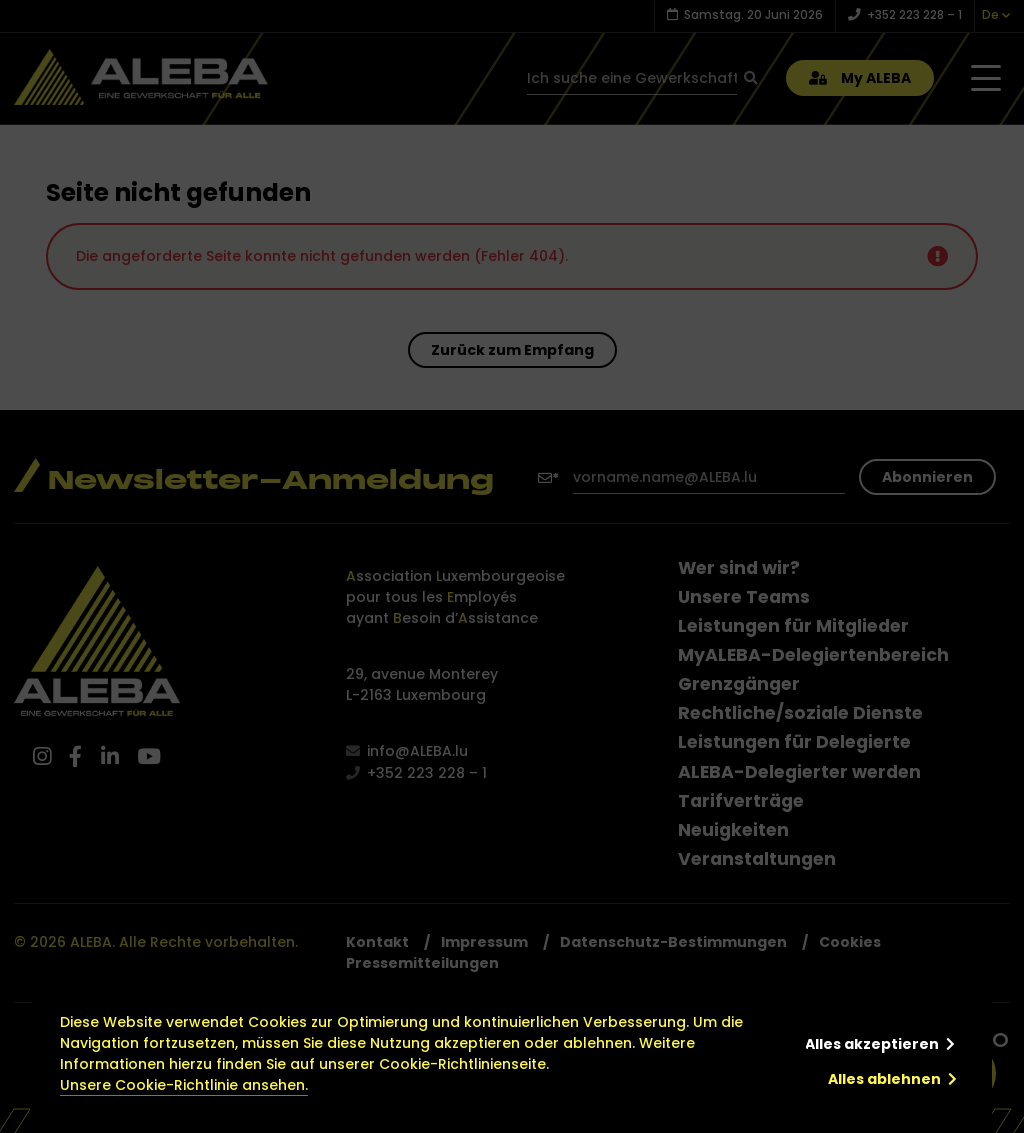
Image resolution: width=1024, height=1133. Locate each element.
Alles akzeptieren (872, 1044)
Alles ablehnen (884, 1079)
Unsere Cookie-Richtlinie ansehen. (184, 1085)
